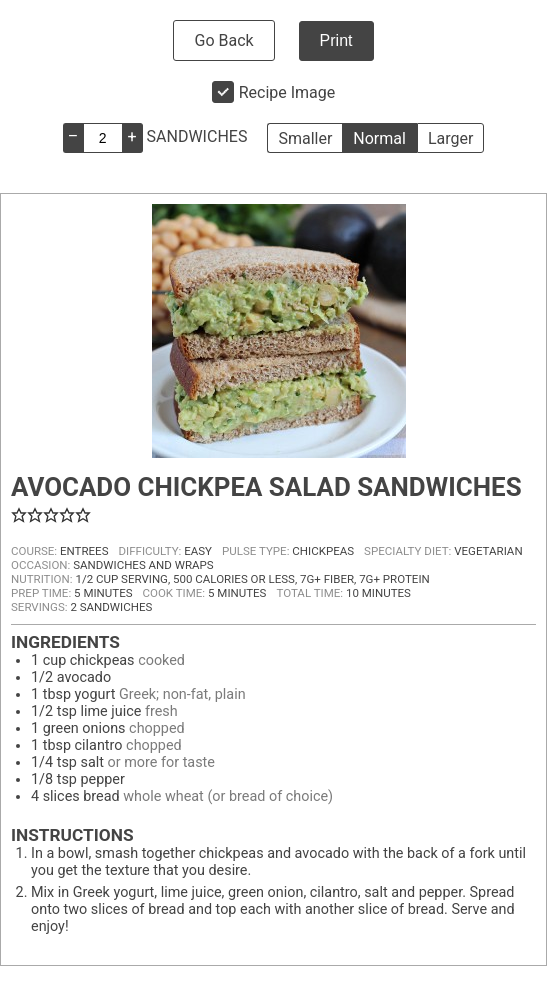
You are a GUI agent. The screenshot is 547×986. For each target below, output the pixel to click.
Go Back (223, 40)
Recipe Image (287, 92)
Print (336, 40)
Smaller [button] (305, 138)
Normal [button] (379, 138)
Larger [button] (450, 138)
